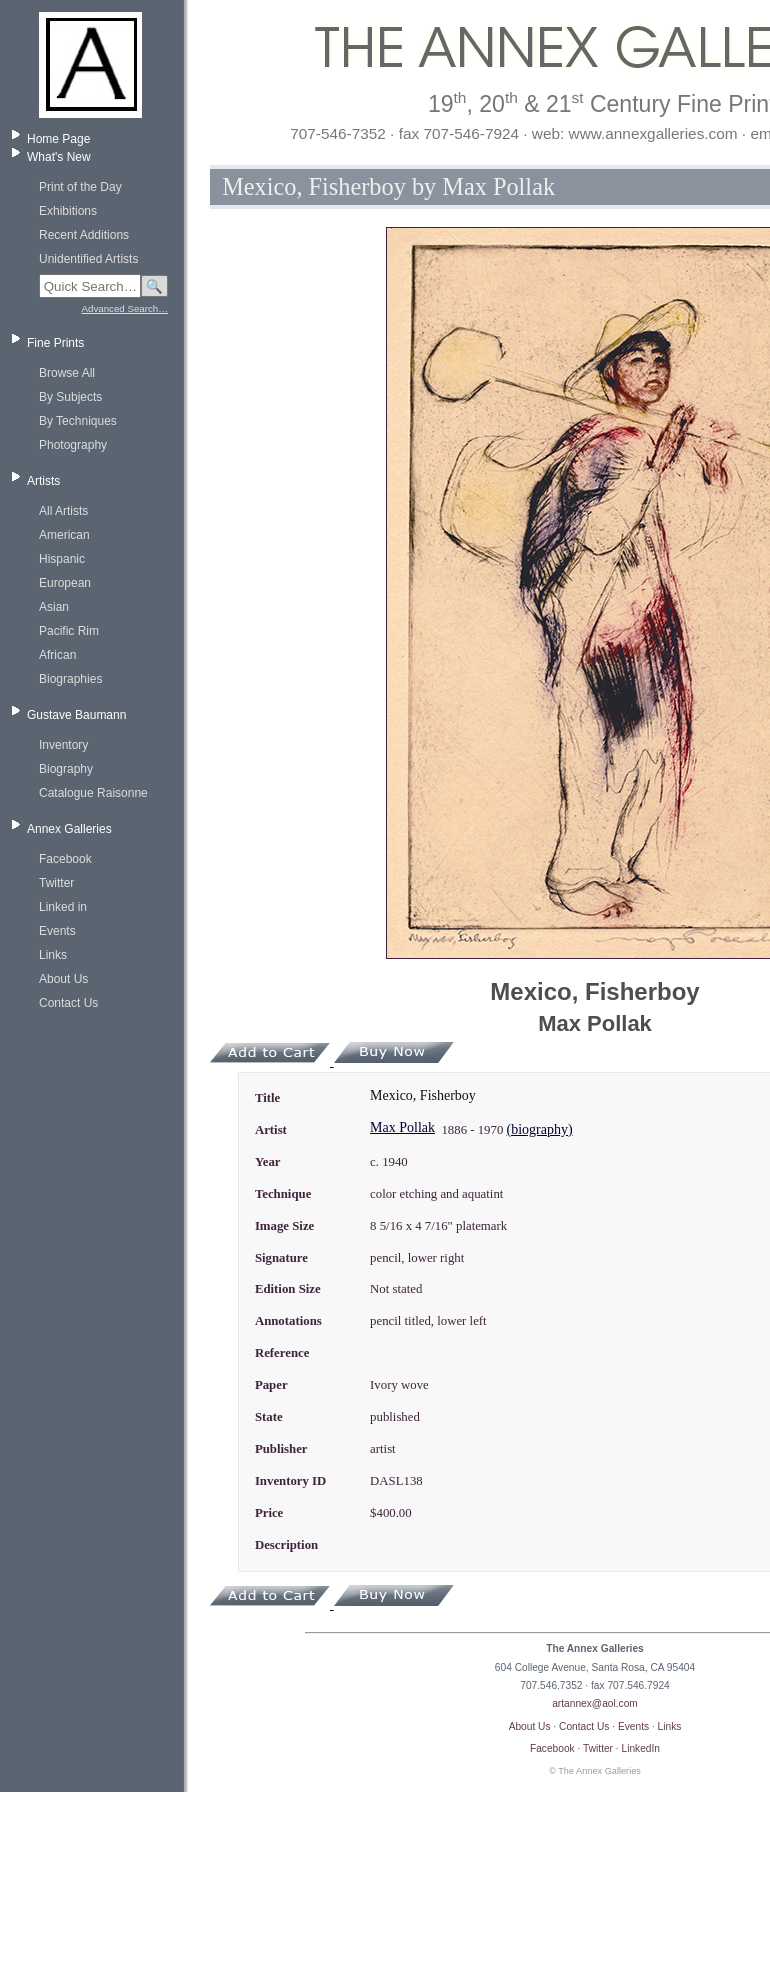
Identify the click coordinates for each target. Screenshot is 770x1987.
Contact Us (68, 1003)
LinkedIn (641, 1748)
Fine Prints (55, 343)
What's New (59, 157)
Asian (54, 607)
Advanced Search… (125, 308)
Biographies (70, 679)
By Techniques (78, 421)
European (65, 583)
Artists (43, 481)
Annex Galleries (69, 829)
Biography (66, 769)
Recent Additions (84, 235)
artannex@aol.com (595, 1703)
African (57, 655)
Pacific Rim (69, 631)
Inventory (63, 745)
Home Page (58, 139)
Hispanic (62, 559)
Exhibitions (68, 211)
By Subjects (70, 397)
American (64, 535)
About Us (63, 979)
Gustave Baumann (76, 715)
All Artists (63, 511)
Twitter (56, 883)
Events (57, 931)
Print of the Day (80, 187)
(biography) (539, 1129)
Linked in (63, 907)
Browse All (67, 373)
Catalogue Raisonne (93, 793)
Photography (73, 445)
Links (53, 955)
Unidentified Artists (88, 259)
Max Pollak (402, 1127)
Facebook (65, 859)
